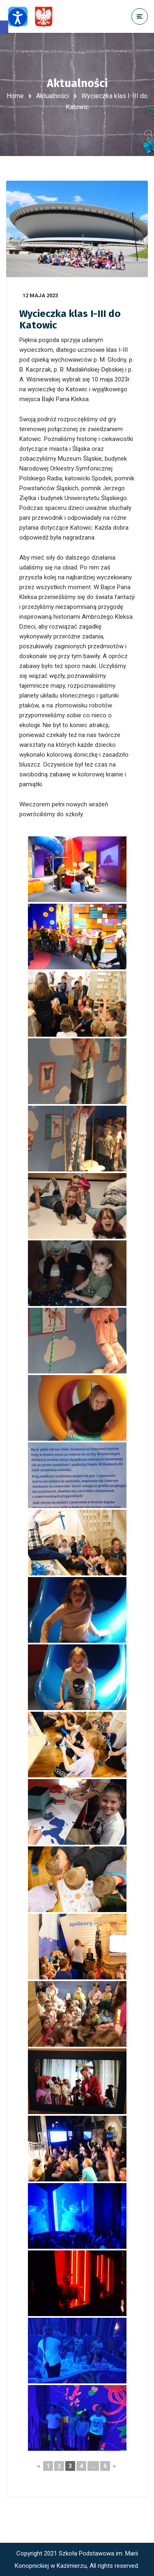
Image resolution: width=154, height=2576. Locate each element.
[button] (4, 27)
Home (15, 96)
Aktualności (52, 96)
